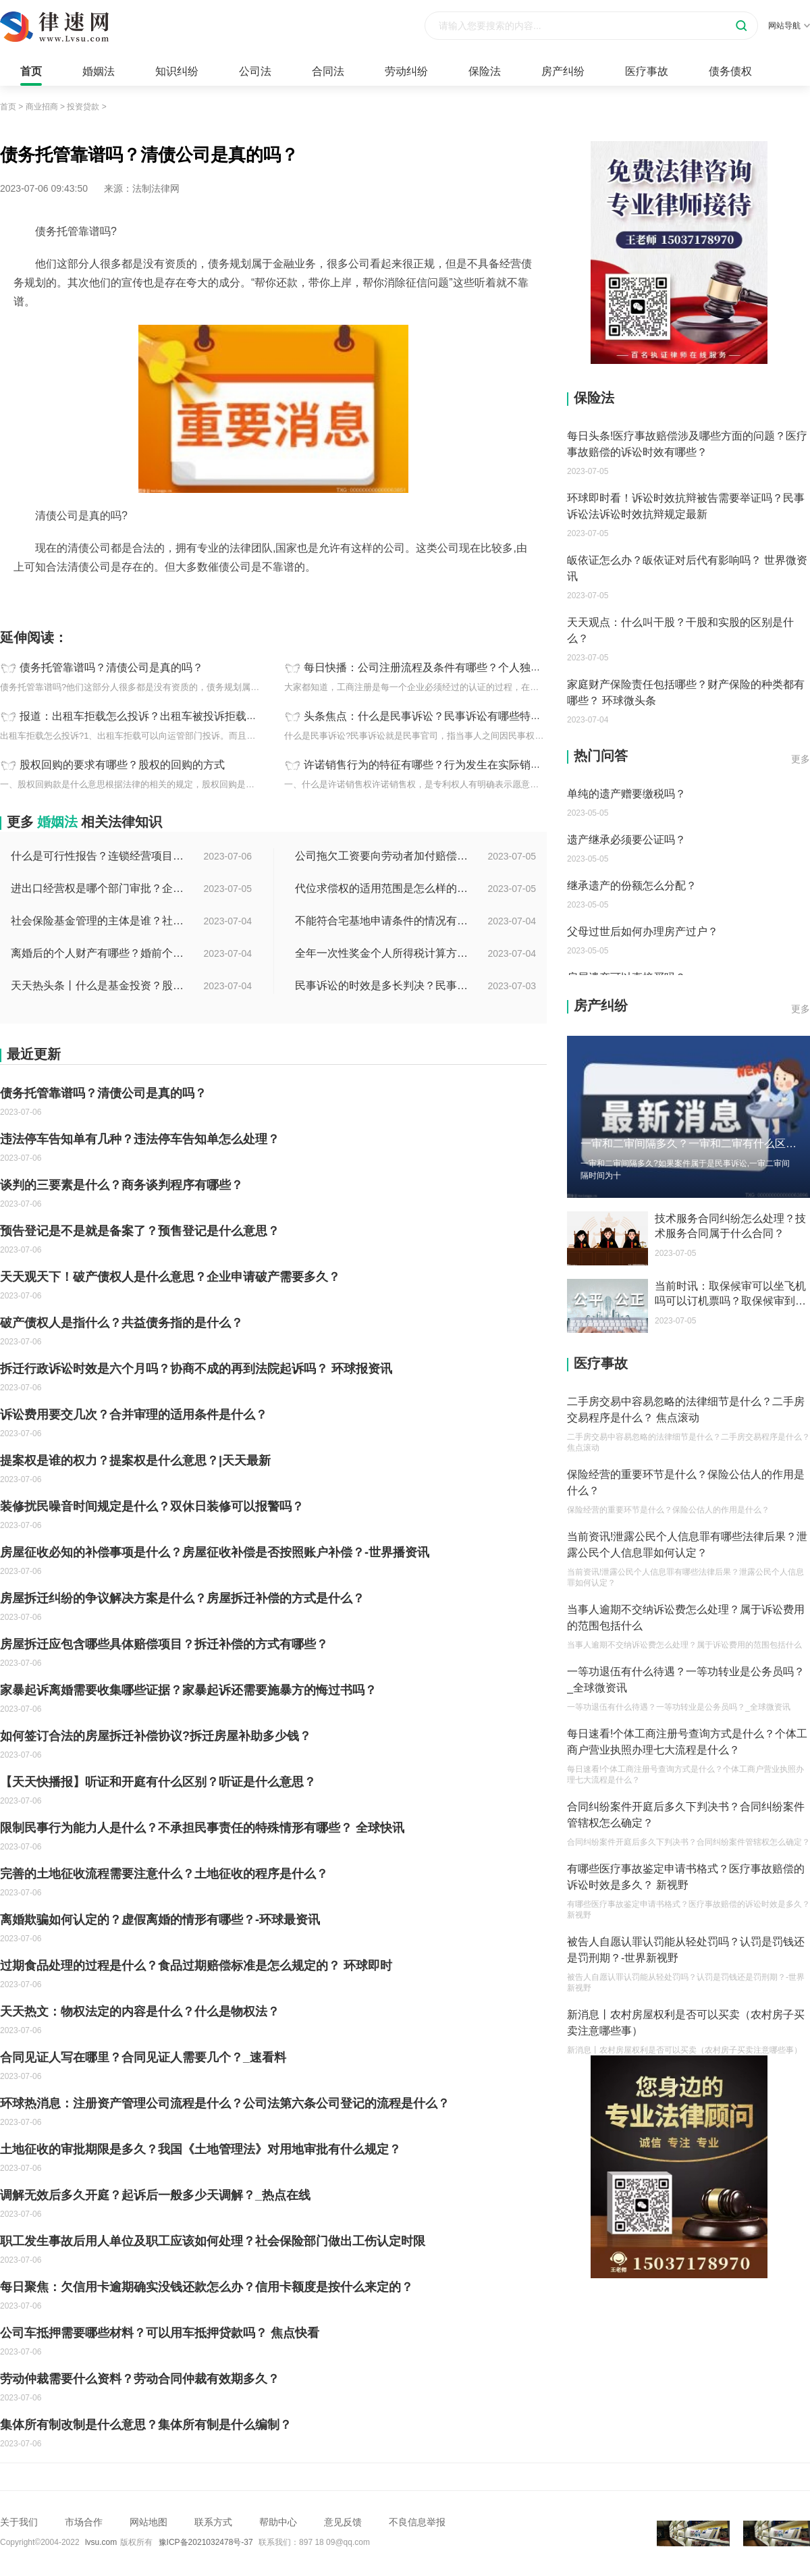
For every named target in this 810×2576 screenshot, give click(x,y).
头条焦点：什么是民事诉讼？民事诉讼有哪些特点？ (428, 716)
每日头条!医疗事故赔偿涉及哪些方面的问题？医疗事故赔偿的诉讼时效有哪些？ (687, 444)
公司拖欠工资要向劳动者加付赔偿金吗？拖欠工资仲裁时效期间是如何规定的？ (382, 856)
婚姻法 (98, 71)
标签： (14, 597)
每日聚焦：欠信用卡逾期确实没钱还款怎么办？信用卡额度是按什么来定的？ (206, 2287)
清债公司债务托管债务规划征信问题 (106, 597)
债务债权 (730, 71)
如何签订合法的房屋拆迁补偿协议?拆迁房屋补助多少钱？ (155, 1736)
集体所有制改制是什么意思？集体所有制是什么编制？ (146, 2425)
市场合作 (84, 2522)
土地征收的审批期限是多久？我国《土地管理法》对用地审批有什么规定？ (200, 2149)
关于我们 (19, 2522)
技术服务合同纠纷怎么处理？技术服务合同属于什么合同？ (730, 1226)
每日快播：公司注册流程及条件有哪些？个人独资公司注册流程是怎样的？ (482, 667)
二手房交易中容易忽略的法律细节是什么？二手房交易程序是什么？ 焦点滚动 (686, 1409)
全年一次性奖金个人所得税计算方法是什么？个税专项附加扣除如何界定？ (382, 953)
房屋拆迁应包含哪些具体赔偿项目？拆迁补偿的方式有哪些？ (164, 1644)
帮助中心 (278, 2522)
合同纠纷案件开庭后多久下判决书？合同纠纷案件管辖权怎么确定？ (686, 1815)
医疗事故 (646, 71)
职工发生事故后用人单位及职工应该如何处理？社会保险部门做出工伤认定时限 (212, 2241)
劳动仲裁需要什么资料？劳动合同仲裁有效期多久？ (139, 2379)
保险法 (484, 71)
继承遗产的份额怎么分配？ (632, 885)
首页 (31, 71)
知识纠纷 (176, 71)
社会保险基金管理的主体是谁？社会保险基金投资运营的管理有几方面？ (98, 920)
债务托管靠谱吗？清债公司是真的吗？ (111, 667)
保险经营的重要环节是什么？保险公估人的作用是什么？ (686, 1482)
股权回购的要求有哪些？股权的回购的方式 (122, 764)
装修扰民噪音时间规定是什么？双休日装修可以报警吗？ (152, 1506)
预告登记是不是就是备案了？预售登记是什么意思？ (139, 1231)
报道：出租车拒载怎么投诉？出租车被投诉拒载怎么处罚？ (160, 716)
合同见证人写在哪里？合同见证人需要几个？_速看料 (143, 2057)
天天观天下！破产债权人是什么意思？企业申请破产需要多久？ (170, 1277)
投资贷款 (83, 106)
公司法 (255, 71)
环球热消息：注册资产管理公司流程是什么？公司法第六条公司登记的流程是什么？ (225, 2103)
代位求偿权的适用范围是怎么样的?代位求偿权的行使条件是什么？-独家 (382, 888)
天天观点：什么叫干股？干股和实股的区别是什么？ (680, 630)
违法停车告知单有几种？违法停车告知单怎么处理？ (139, 1139)
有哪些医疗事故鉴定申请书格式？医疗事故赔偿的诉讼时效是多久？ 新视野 (686, 1877)
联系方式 (213, 2522)
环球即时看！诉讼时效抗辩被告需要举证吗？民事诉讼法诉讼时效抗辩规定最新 (686, 506)
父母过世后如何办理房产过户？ (642, 931)
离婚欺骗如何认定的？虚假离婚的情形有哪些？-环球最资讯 (160, 1919)
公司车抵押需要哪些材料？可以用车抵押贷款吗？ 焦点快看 (159, 2333)
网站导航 (789, 25)
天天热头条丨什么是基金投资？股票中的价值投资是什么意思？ (98, 985)
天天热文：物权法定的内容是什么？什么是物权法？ (139, 2011)
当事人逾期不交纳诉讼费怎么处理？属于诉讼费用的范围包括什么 (686, 1617)
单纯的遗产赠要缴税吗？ (626, 793)
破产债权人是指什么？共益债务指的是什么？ (121, 1323)
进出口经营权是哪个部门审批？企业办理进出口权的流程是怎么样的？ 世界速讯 (98, 888)
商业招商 (42, 106)
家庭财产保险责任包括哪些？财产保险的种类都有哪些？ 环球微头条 (686, 692)
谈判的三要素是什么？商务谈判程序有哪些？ (121, 1185)
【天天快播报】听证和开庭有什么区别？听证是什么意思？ (158, 1782)
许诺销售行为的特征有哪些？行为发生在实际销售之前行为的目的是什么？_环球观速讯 (512, 764)
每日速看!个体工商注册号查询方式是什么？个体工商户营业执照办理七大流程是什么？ (687, 1742)
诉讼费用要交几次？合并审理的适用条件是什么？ (133, 1414)
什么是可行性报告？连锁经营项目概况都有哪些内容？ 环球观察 (98, 856)
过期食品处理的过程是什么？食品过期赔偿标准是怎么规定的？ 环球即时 (196, 1965)
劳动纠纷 (406, 71)
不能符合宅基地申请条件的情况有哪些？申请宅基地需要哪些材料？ (382, 920)
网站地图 (148, 2522)
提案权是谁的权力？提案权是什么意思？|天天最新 (135, 1460)
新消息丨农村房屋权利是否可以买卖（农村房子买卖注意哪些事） (686, 2022)
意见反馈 (343, 2522)
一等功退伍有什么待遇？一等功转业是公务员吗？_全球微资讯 (686, 1679)
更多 (800, 759)
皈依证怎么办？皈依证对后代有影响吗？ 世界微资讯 (687, 568)
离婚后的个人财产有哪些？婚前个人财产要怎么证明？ (98, 953)
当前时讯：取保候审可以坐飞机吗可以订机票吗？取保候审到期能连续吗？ (730, 1294)
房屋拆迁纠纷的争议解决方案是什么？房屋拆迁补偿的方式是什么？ (182, 1598)
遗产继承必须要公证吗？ (626, 839)
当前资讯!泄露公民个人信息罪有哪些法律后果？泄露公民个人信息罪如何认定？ (687, 1544)
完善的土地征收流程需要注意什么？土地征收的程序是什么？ (164, 1874)
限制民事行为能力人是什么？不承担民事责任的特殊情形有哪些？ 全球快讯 (202, 1828)
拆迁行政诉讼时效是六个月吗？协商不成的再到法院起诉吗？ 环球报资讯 (196, 1368)
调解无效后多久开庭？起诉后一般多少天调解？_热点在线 (155, 2195)
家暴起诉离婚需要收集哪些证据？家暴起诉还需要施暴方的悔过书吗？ (188, 1690)
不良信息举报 (417, 2522)
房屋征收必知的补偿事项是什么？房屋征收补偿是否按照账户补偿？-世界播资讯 (214, 1552)
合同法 (328, 71)
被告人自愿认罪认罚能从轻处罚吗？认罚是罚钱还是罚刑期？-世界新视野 (686, 1950)
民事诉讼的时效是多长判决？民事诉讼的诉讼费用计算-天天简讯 (382, 985)
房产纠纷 (563, 71)
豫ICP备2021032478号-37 (206, 2542)
